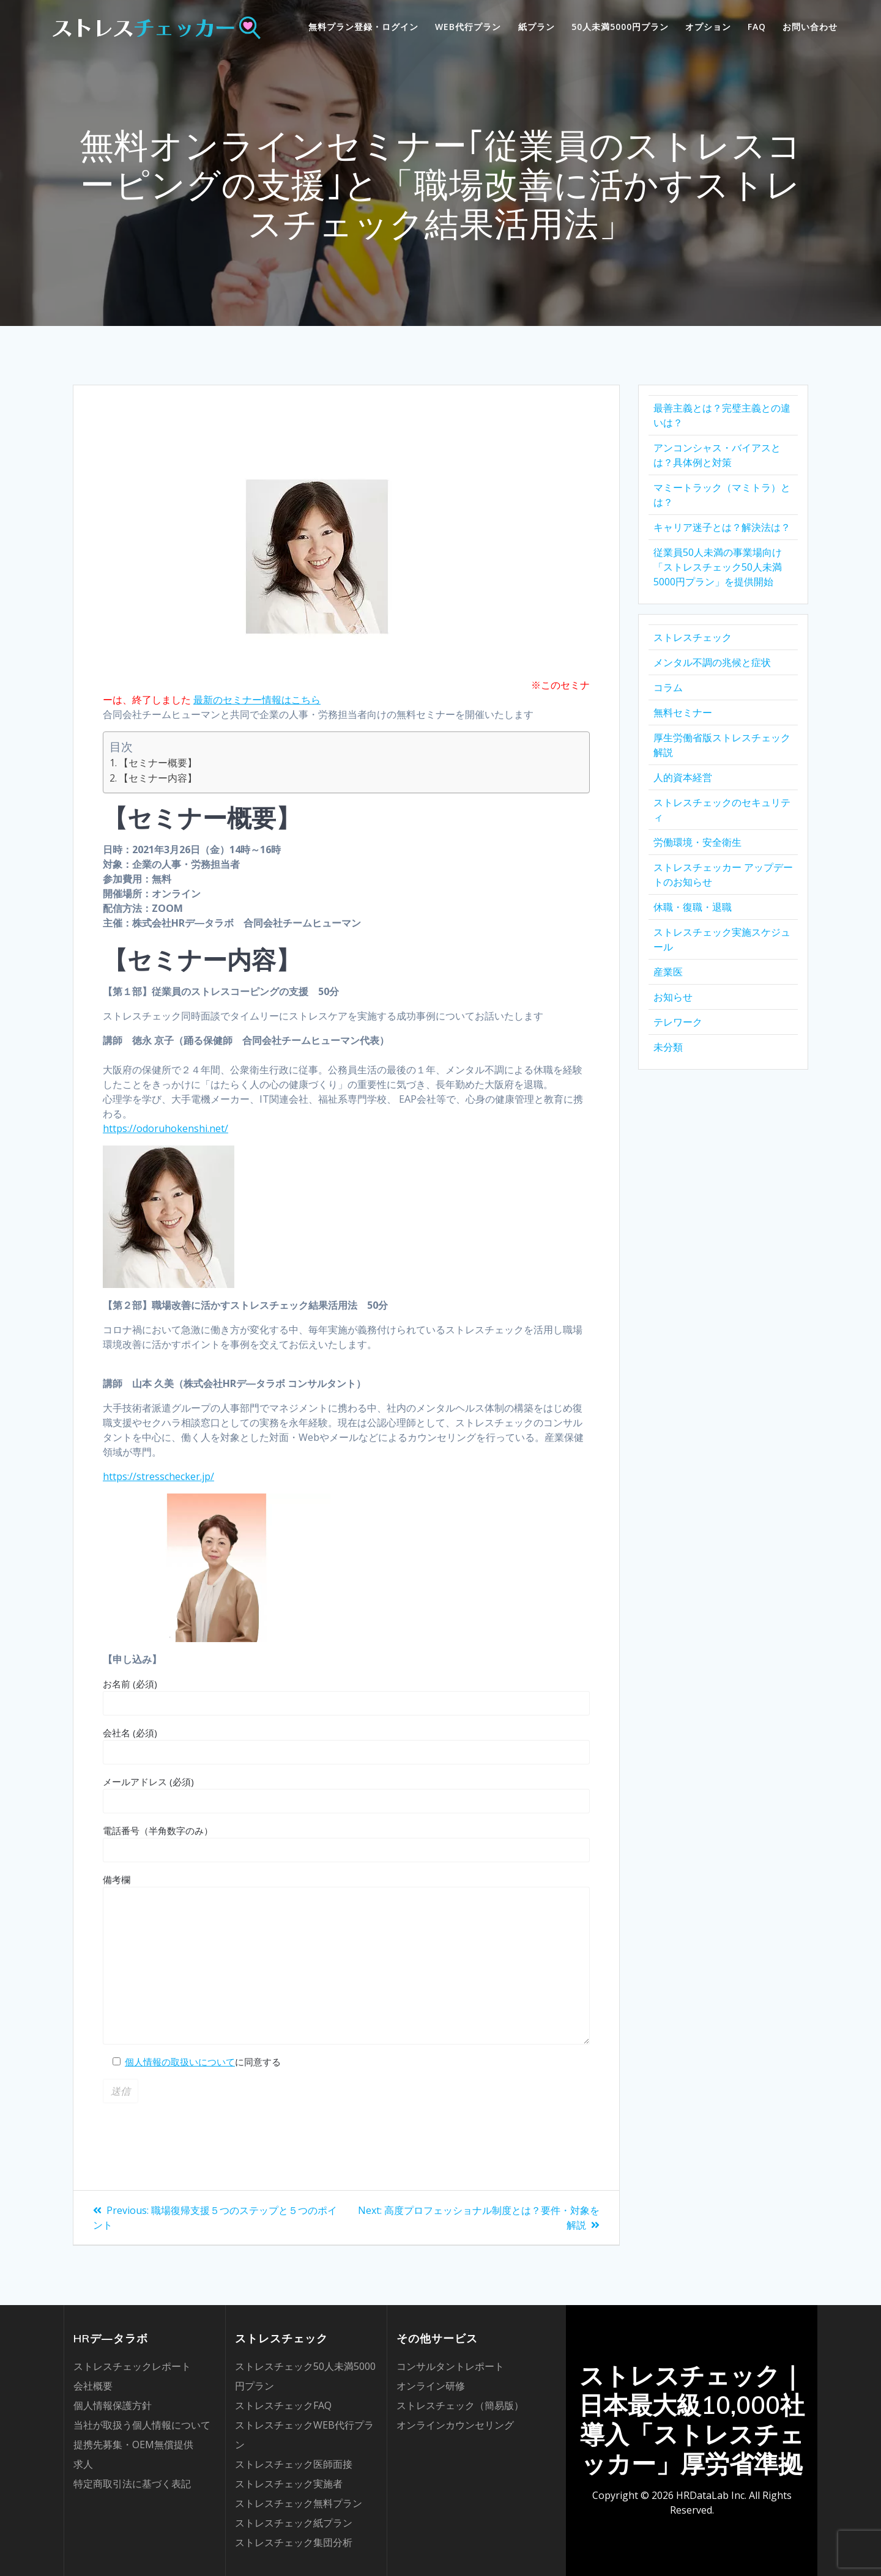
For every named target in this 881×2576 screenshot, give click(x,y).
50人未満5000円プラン (620, 26)
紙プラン (536, 26)
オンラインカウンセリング (455, 2425)
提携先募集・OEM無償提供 (133, 2444)
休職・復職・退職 (692, 907)
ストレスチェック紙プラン (293, 2523)
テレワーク (677, 1022)
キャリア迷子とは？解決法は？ (721, 527)
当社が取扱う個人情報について (141, 2425)
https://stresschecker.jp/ (158, 1476)
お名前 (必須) (346, 1696)
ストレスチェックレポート (132, 2366)
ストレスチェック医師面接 (293, 2464)
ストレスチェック (692, 637)
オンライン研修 (430, 2386)
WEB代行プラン (468, 26)
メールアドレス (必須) (346, 1794)
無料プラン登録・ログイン (363, 26)
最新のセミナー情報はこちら (257, 699)
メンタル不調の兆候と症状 (712, 662)
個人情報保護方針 (112, 2405)
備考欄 (346, 1959)
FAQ (757, 26)
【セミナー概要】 (158, 762)
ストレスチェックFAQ (283, 2405)
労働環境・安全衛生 (697, 842)
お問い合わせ (810, 26)
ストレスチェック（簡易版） (460, 2405)
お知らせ (673, 997)
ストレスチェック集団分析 (293, 2542)
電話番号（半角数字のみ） (346, 1843)
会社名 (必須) (346, 1745)
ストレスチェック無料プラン (298, 2503)
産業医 (668, 972)
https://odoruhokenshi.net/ (165, 1128)
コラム (668, 687)
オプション (708, 26)
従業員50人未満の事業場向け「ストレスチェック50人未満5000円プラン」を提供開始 (717, 567)
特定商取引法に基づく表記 (132, 2483)
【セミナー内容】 (158, 778)
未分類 (668, 1047)
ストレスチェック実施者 (289, 2483)
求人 (83, 2464)
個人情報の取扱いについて (180, 2062)
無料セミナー (682, 712)
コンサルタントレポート (450, 2366)
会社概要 (93, 2386)
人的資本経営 (682, 777)
